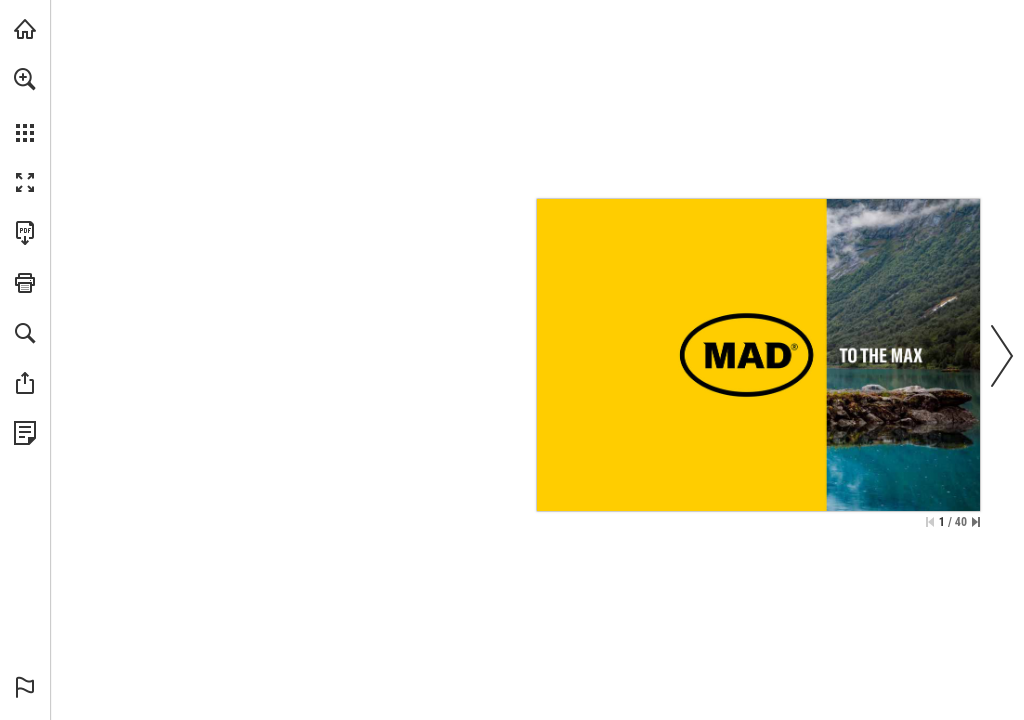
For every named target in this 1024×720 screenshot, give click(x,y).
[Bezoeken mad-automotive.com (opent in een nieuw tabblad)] (25, 29)
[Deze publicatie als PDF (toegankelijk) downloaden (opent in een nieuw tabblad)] (25, 233)
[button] (25, 79)
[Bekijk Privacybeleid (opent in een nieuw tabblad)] (25, 433)
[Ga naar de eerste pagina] (930, 522)
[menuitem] (25, 105)
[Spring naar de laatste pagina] (976, 522)
